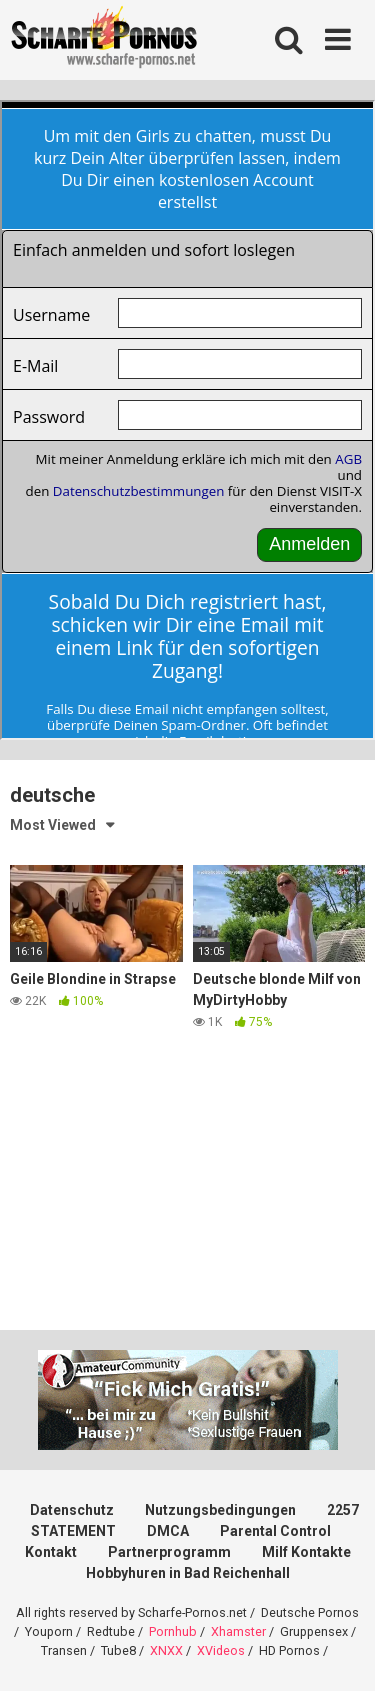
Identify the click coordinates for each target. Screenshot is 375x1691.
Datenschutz (72, 1510)
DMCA (168, 1531)
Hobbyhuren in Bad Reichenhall (188, 1573)
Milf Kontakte (306, 1552)
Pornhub (173, 1631)
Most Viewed (53, 825)
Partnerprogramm (169, 1552)
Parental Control (275, 1531)
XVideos (221, 1650)
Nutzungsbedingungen (220, 1510)
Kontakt (51, 1552)
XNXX (166, 1650)
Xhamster (238, 1631)
